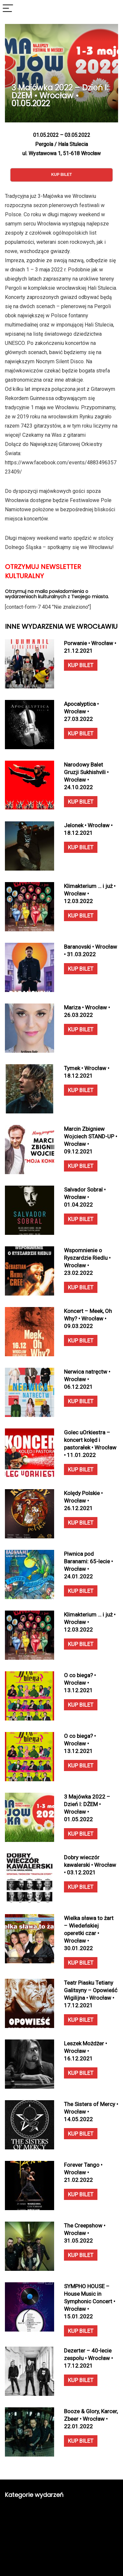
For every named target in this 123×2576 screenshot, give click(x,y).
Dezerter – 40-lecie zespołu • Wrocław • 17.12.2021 (88, 2358)
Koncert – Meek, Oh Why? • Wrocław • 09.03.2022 (88, 1318)
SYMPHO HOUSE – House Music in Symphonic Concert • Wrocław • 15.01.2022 (89, 2301)
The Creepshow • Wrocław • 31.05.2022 (84, 2233)
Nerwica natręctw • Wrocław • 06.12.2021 (87, 1379)
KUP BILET (80, 665)
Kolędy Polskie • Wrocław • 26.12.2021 (83, 1500)
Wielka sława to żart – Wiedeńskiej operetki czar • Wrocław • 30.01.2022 (88, 1933)
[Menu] (8, 8)
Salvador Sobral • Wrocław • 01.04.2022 (85, 1197)
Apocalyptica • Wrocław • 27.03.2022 (81, 711)
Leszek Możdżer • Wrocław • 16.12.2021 (85, 2051)
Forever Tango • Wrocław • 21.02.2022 (83, 2172)
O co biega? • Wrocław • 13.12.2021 (80, 1683)
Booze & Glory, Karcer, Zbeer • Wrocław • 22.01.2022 (91, 2419)
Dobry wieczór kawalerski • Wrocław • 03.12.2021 (90, 1865)
